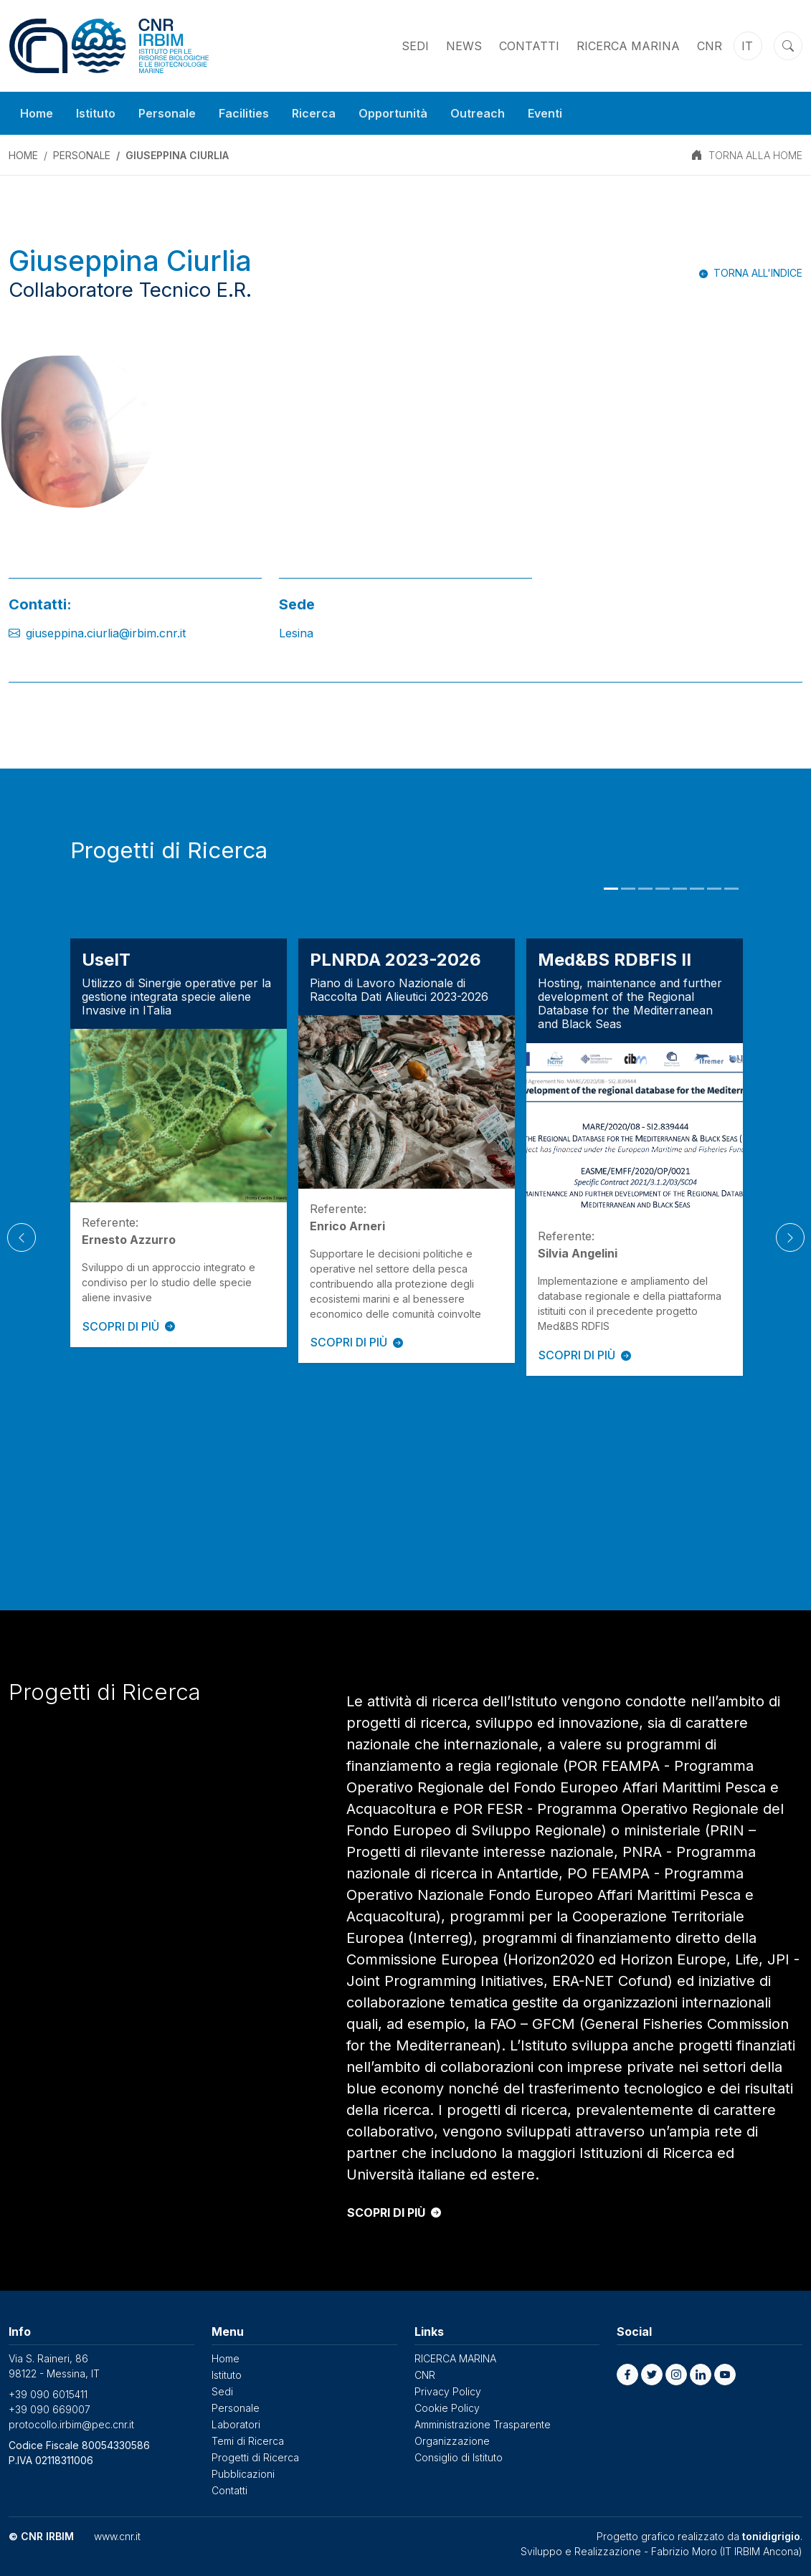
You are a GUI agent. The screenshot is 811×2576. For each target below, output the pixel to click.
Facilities (244, 113)
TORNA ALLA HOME (755, 155)
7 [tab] (714, 889)
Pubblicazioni (243, 2474)
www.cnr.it (117, 2536)
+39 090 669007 (49, 2409)
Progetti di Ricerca (255, 2457)
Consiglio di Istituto (458, 2457)
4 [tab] (662, 889)
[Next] (790, 1237)
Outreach (477, 113)
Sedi (415, 46)
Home (36, 113)
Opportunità (393, 113)
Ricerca (314, 113)
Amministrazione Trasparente (482, 2424)
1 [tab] (611, 889)
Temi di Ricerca (248, 2441)
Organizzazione (452, 2441)
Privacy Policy (447, 2391)
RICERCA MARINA (628, 46)
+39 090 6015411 (48, 2394)
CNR (709, 46)
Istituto (95, 113)
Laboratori (236, 2424)
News (464, 46)
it (747, 46)
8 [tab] (731, 889)
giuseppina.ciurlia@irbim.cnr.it (106, 633)
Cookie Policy (447, 2408)
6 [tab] (697, 889)
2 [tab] (628, 889)
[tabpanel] (179, 1142)
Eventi (545, 113)
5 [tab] (680, 889)
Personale (167, 113)
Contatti (529, 46)
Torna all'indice (757, 273)
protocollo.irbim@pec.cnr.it (71, 2424)
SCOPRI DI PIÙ (128, 1326)
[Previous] (21, 1237)
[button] (627, 2374)
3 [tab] (645, 889)
